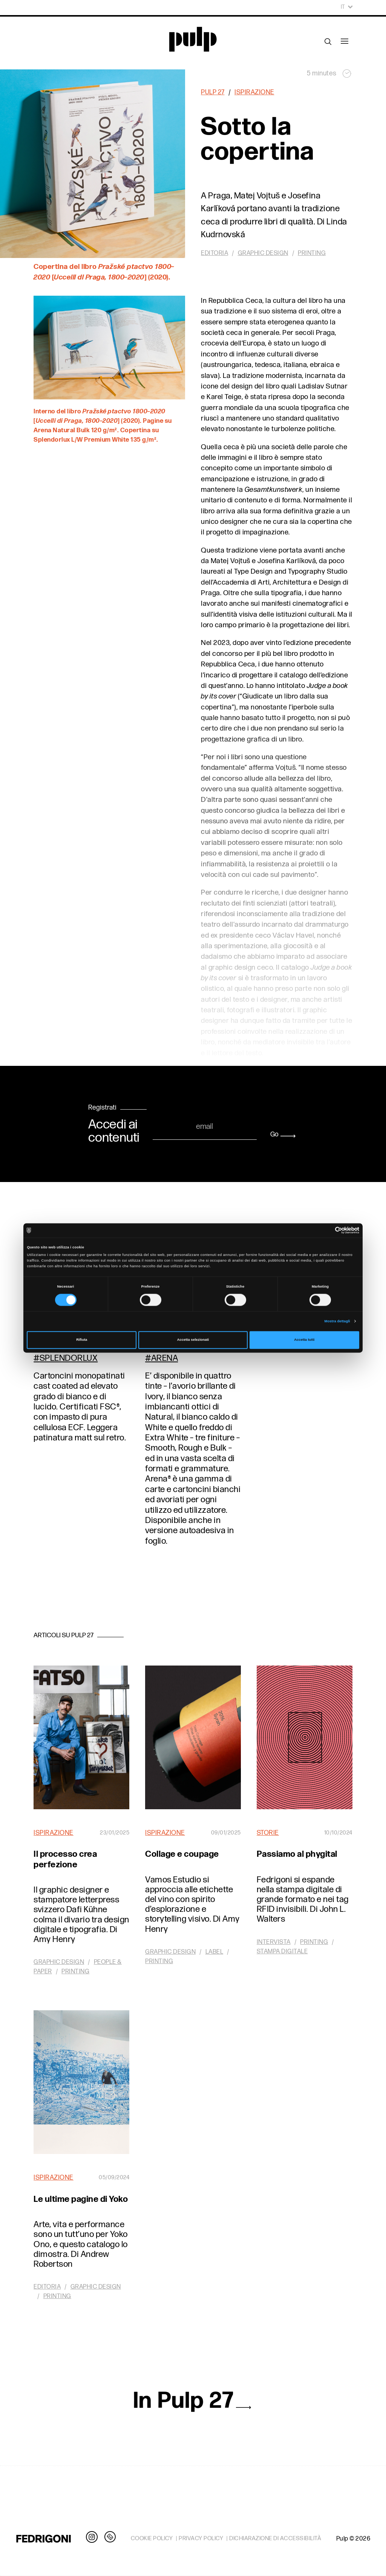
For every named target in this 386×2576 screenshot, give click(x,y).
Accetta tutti (304, 1340)
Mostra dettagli (337, 1321)
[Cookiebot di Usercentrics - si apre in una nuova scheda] (326, 1230)
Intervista (274, 1942)
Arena (164, 1358)
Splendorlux (69, 1358)
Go (283, 1134)
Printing (312, 253)
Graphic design (263, 253)
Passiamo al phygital (297, 1854)
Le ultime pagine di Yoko (81, 2199)
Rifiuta (81, 1340)
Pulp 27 (213, 92)
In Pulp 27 (192, 2401)
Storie (268, 1833)
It (346, 7)
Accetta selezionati (193, 1340)
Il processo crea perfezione (65, 1859)
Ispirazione (254, 92)
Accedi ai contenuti (113, 1131)
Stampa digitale (282, 1951)
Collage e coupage (182, 1854)
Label (214, 1952)
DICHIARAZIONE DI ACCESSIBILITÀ (275, 2538)
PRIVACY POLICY (201, 2538)
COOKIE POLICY (152, 2538)
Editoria (214, 253)
